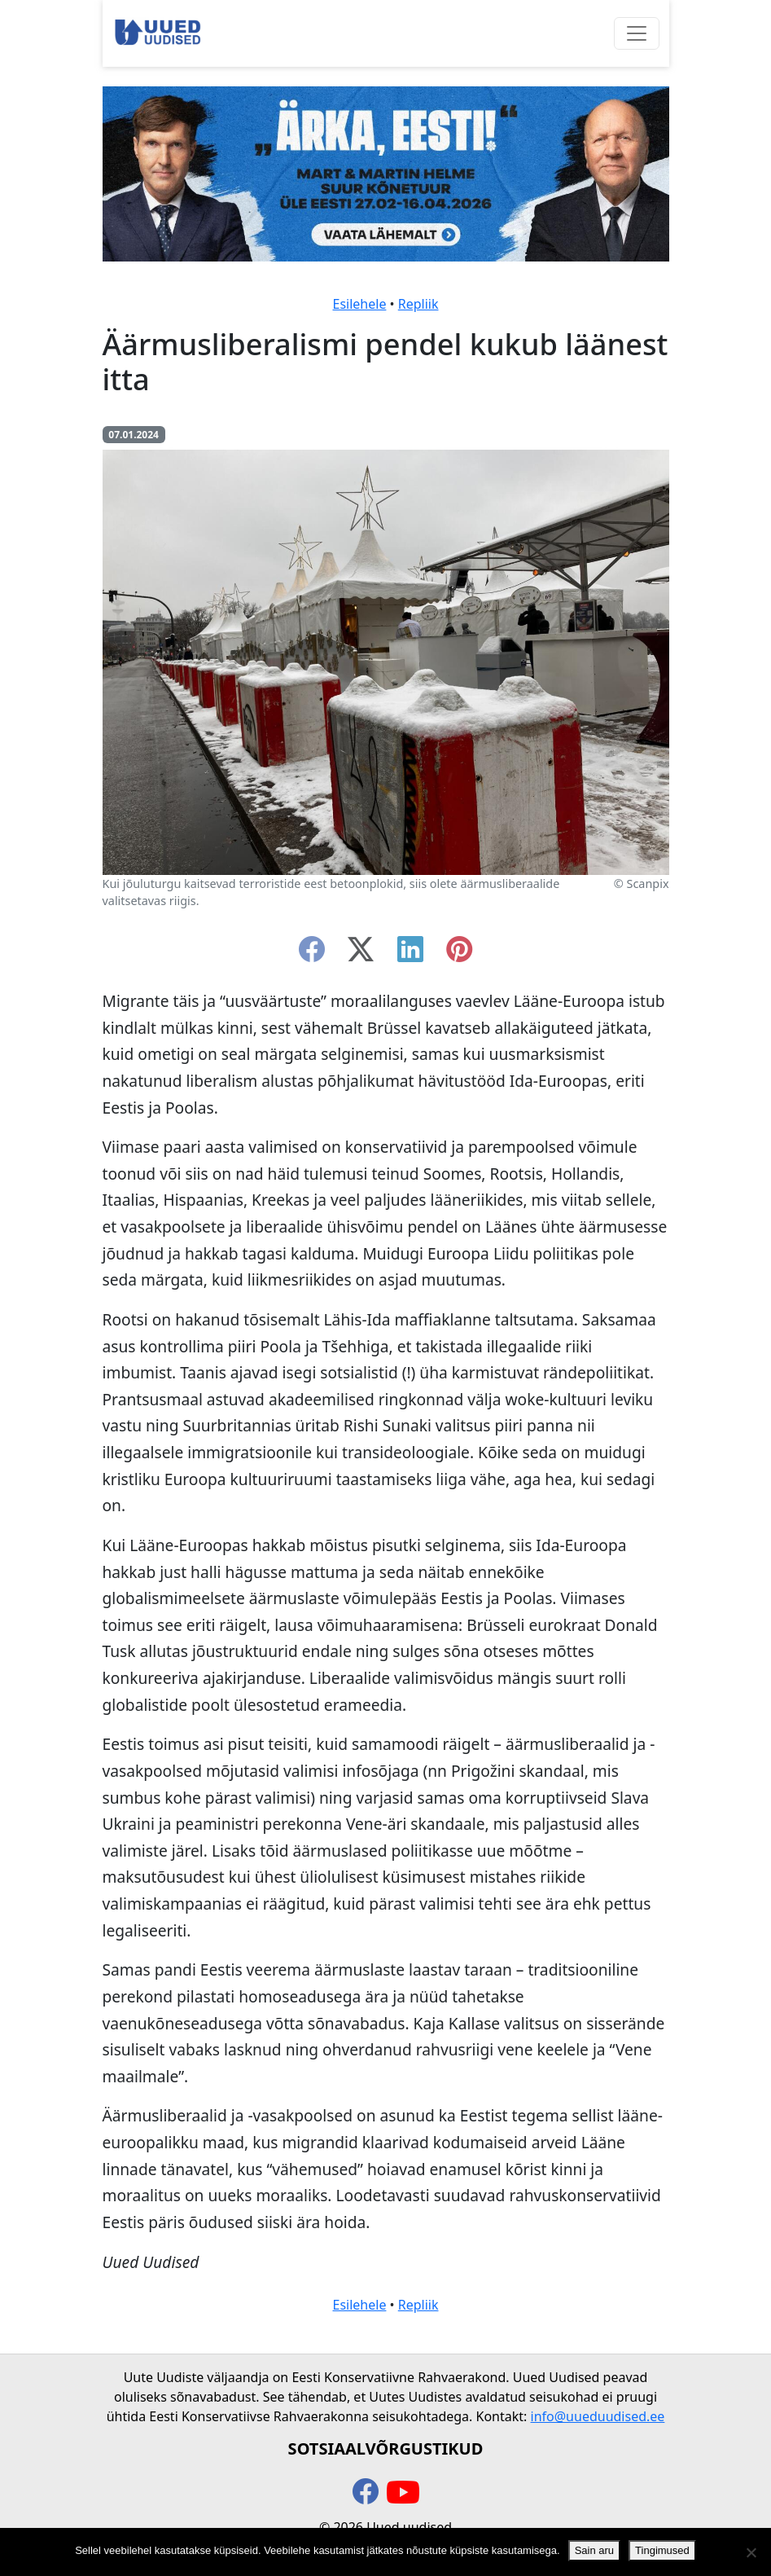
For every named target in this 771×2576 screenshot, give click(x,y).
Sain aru (594, 2550)
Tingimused (662, 2550)
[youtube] (403, 2492)
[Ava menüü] (636, 33)
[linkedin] (410, 954)
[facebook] (312, 954)
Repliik (418, 304)
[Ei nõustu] (751, 2552)
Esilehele (360, 304)
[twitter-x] (360, 954)
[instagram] (459, 954)
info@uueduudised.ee (598, 2416)
